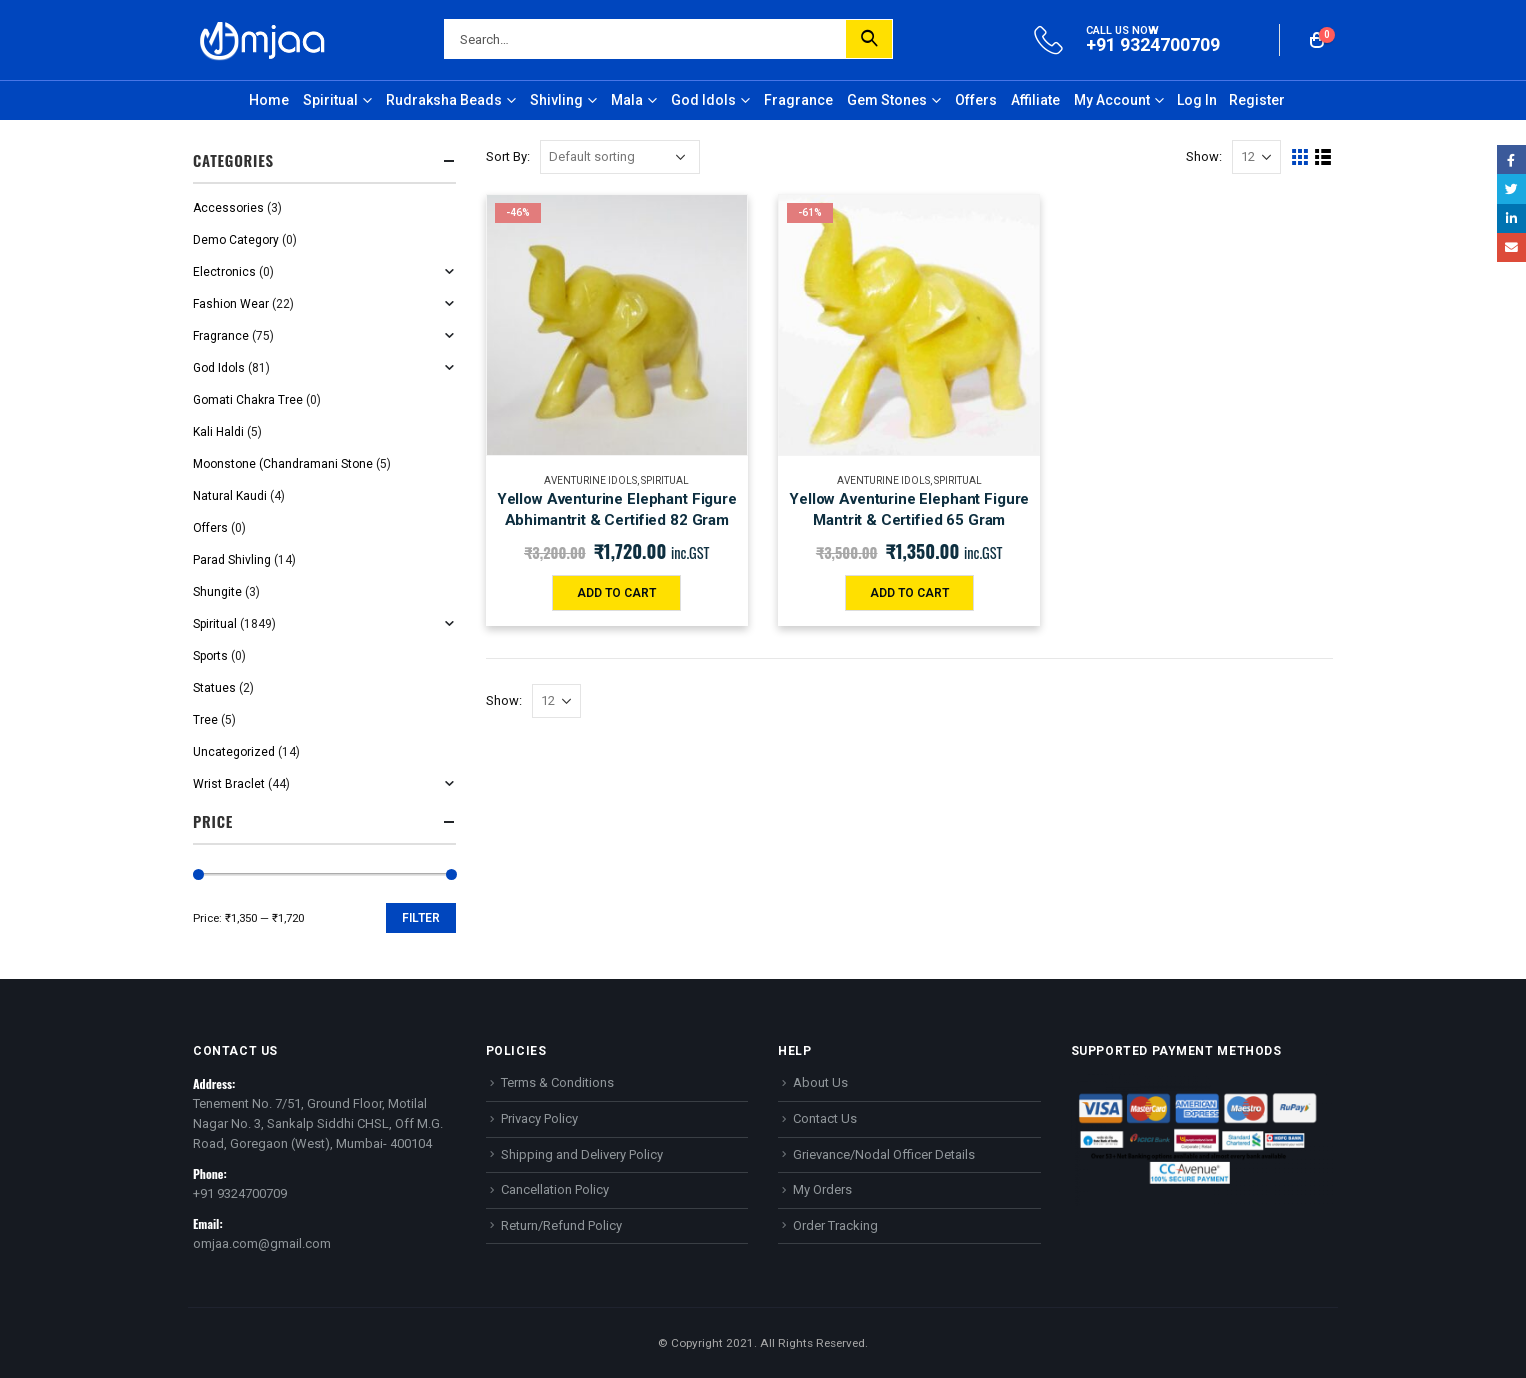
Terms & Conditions (557, 1082)
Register (1257, 100)
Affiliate (1035, 100)
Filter (421, 918)
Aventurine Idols (590, 480)
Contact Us (825, 1118)
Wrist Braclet (229, 784)
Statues (214, 688)
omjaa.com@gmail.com (262, 1243)
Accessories (228, 208)
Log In (1197, 100)
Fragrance (798, 100)
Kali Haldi (218, 432)
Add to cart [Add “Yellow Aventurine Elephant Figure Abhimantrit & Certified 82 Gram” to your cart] (616, 593)
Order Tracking (835, 1225)
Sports (210, 656)
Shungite (217, 592)
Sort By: (508, 156)
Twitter (1511, 188)
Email (1511, 247)
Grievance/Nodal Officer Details (884, 1154)
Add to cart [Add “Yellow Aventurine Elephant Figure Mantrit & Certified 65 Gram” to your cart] (909, 593)
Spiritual (330, 100)
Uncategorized (234, 752)
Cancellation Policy (555, 1189)
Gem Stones (887, 100)
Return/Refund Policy (561, 1225)
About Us (820, 1082)
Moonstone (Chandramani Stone (283, 464)
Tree (205, 720)
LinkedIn (1511, 218)
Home (269, 100)
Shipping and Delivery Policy (582, 1154)
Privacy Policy (539, 1118)
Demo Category (236, 240)
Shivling (556, 100)
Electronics (224, 272)
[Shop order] (620, 157)
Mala (627, 100)
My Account (1112, 100)
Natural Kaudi (230, 496)
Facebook (1511, 159)
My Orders (822, 1189)
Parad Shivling (232, 560)
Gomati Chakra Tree (248, 400)
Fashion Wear (231, 304)
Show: (1204, 156)
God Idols (703, 100)
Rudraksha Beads (444, 100)
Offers (976, 100)
